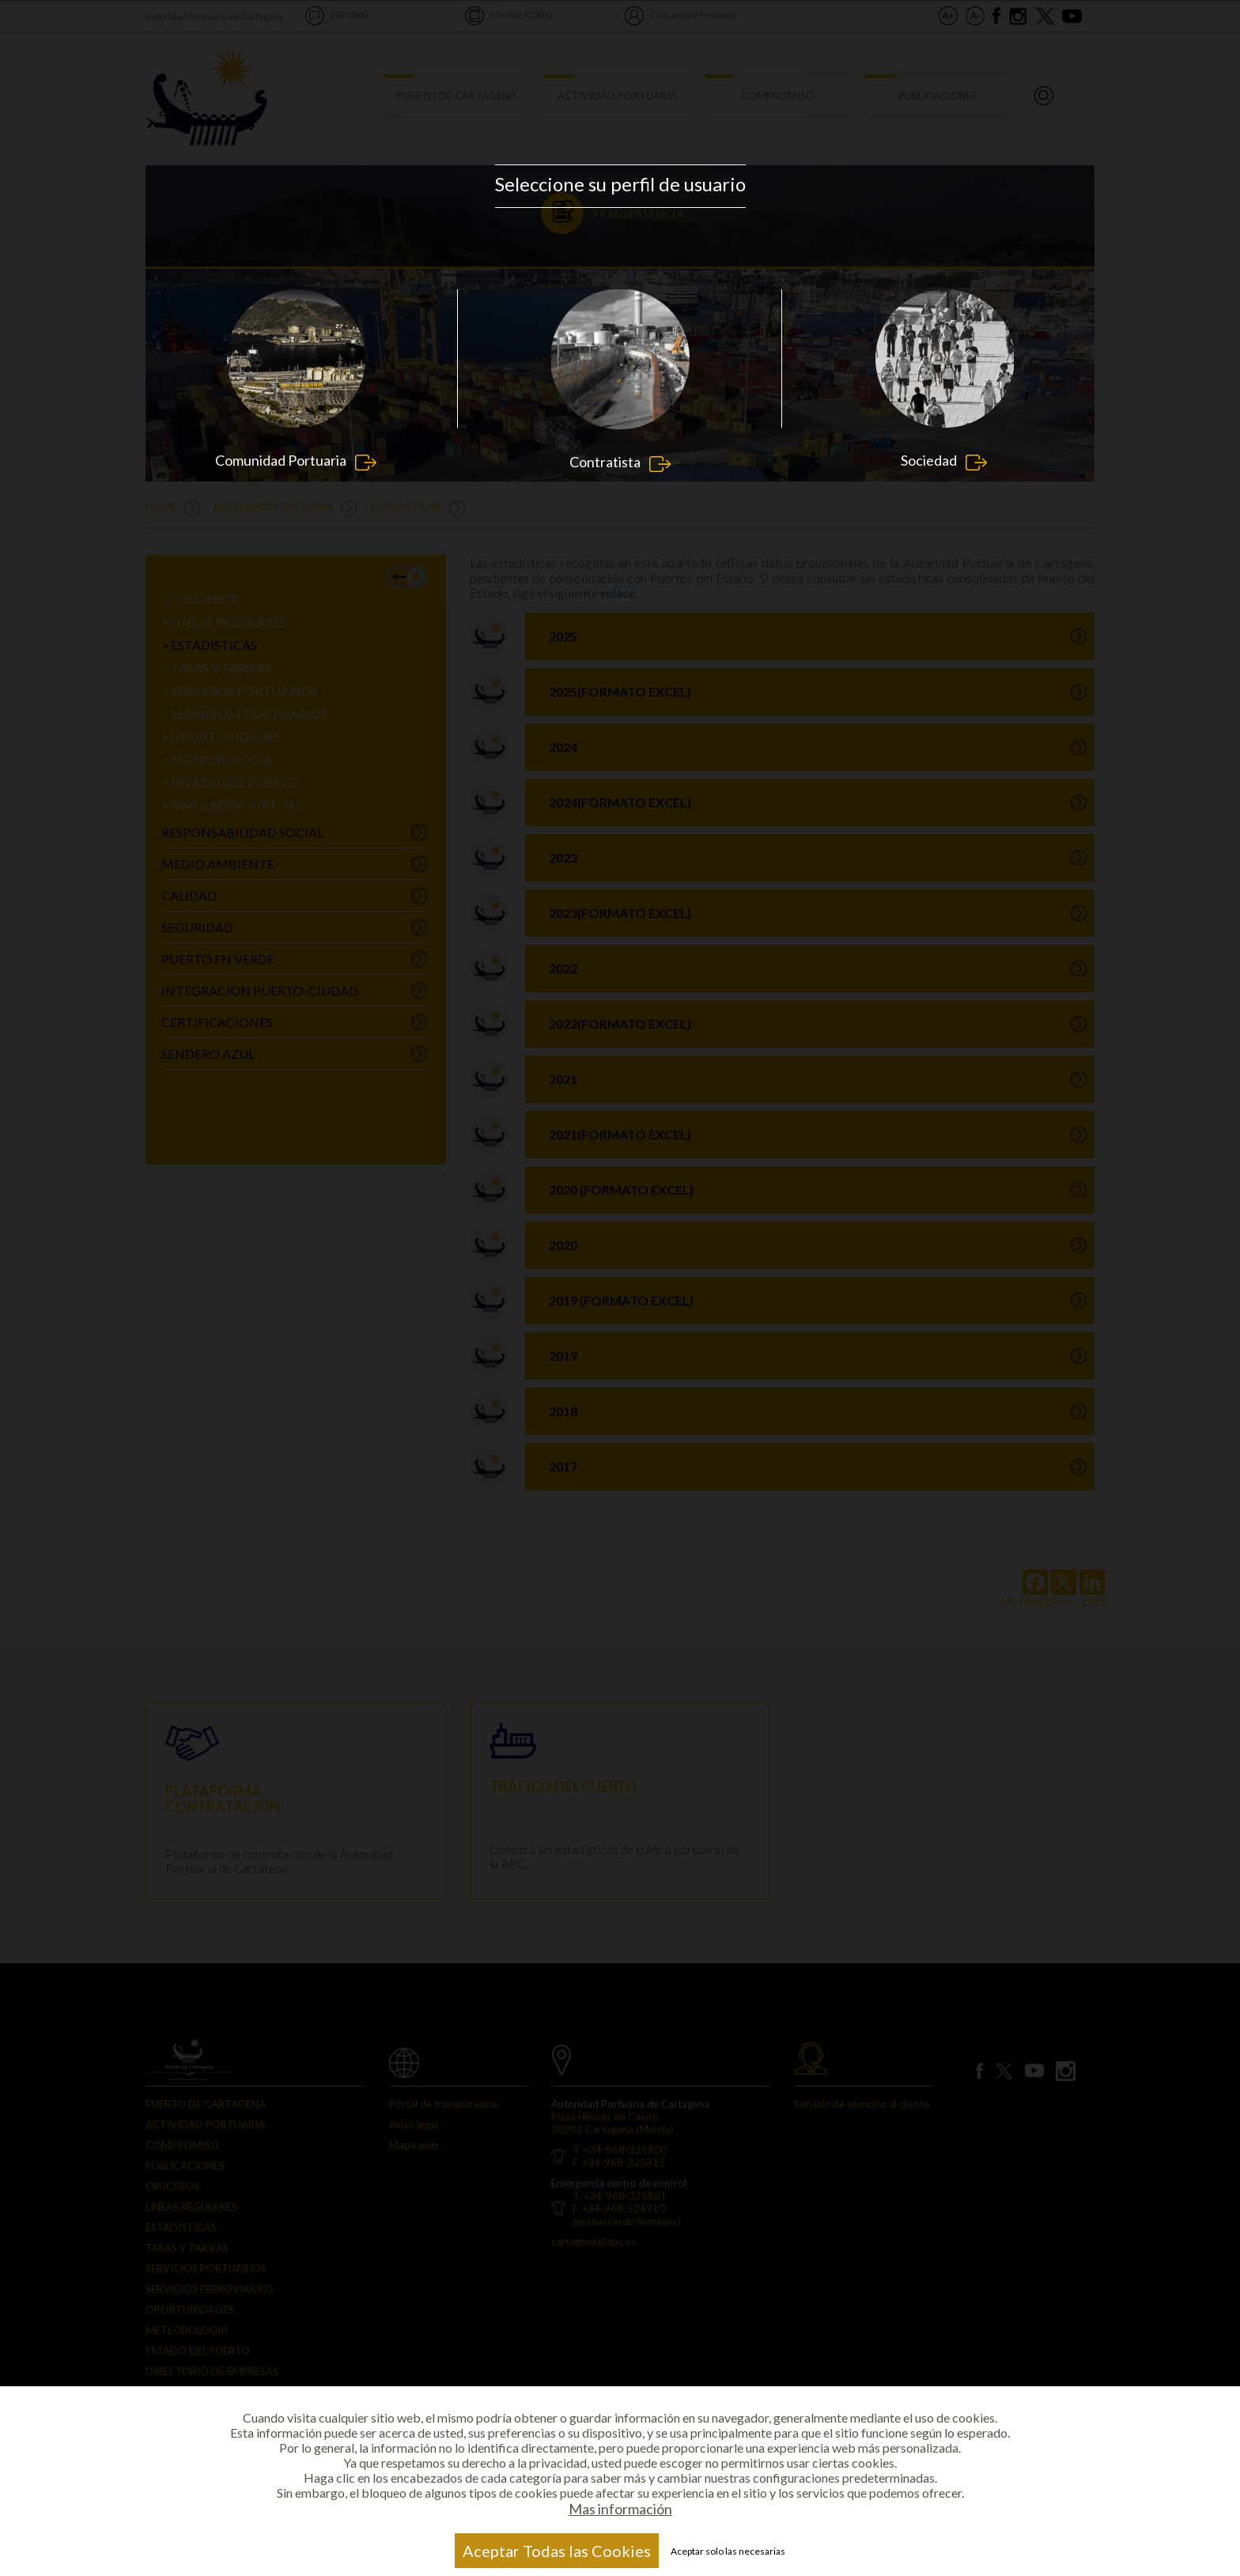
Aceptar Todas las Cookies (557, 2550)
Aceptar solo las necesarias (728, 2551)
